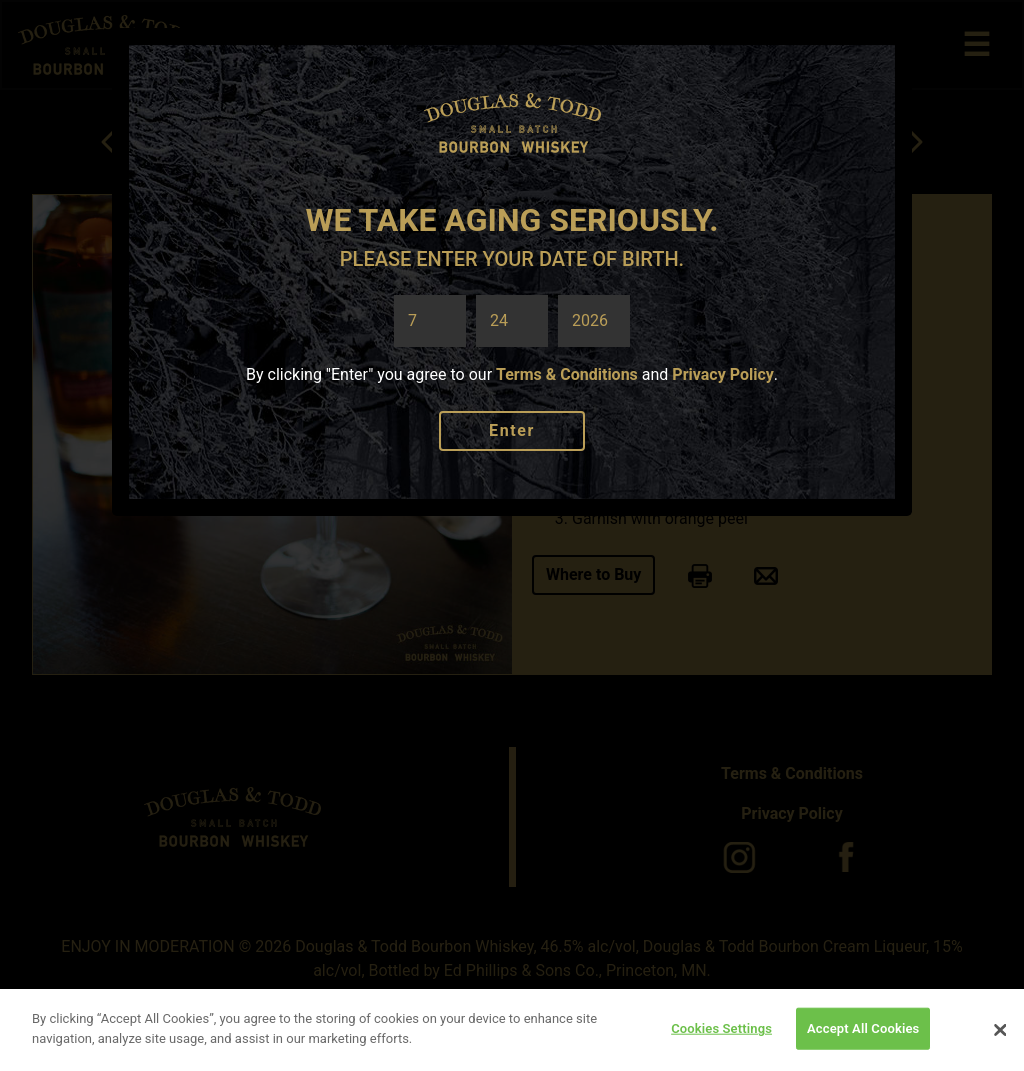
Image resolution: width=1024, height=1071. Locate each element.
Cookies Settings (721, 1031)
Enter (512, 430)
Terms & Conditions (567, 374)
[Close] (1000, 1034)
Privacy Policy (722, 374)
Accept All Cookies (863, 1031)
